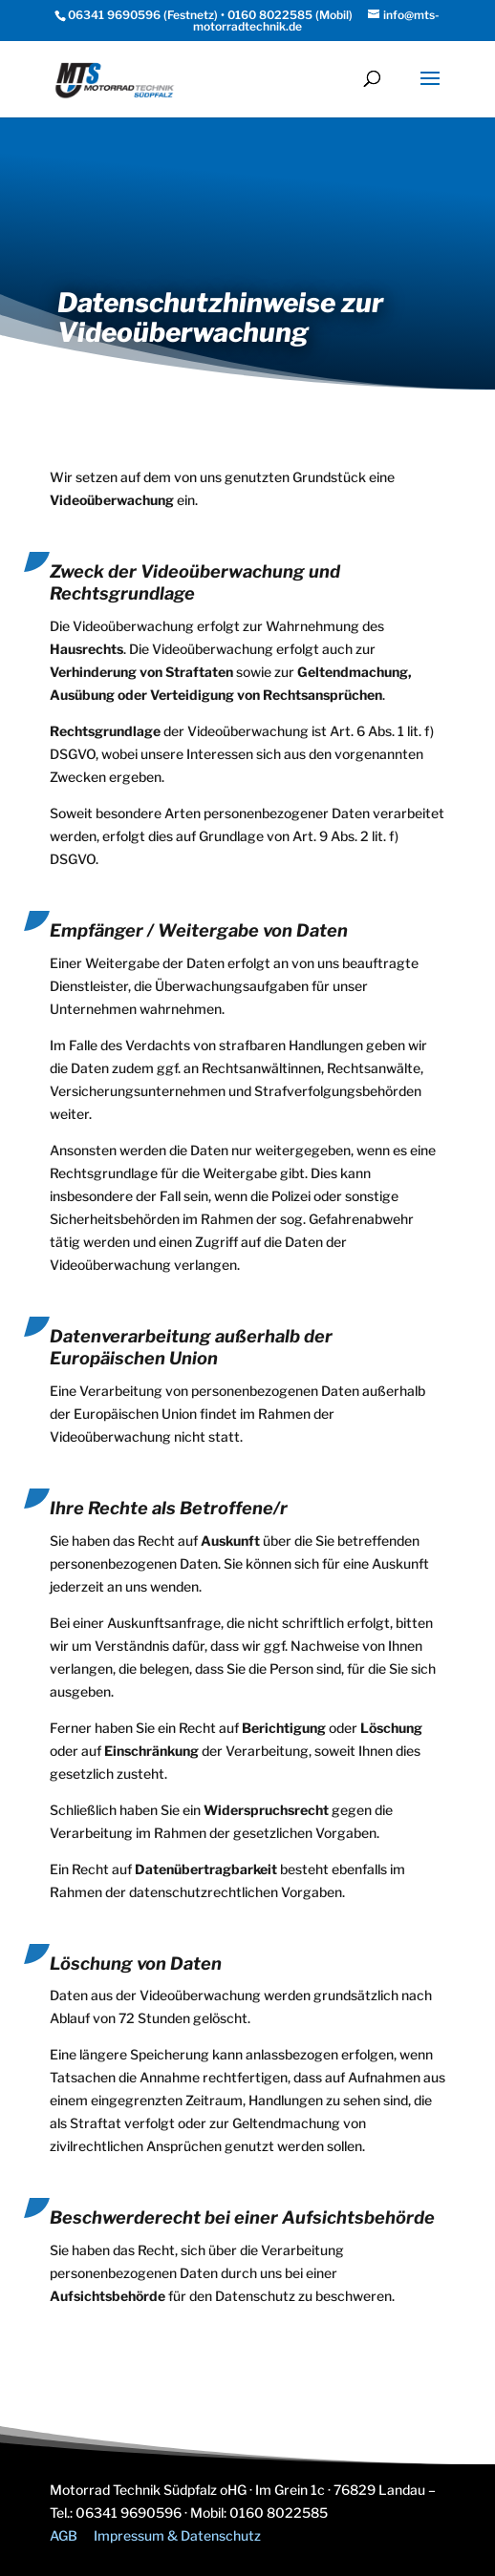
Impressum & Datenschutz (177, 2535)
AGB (63, 2535)
